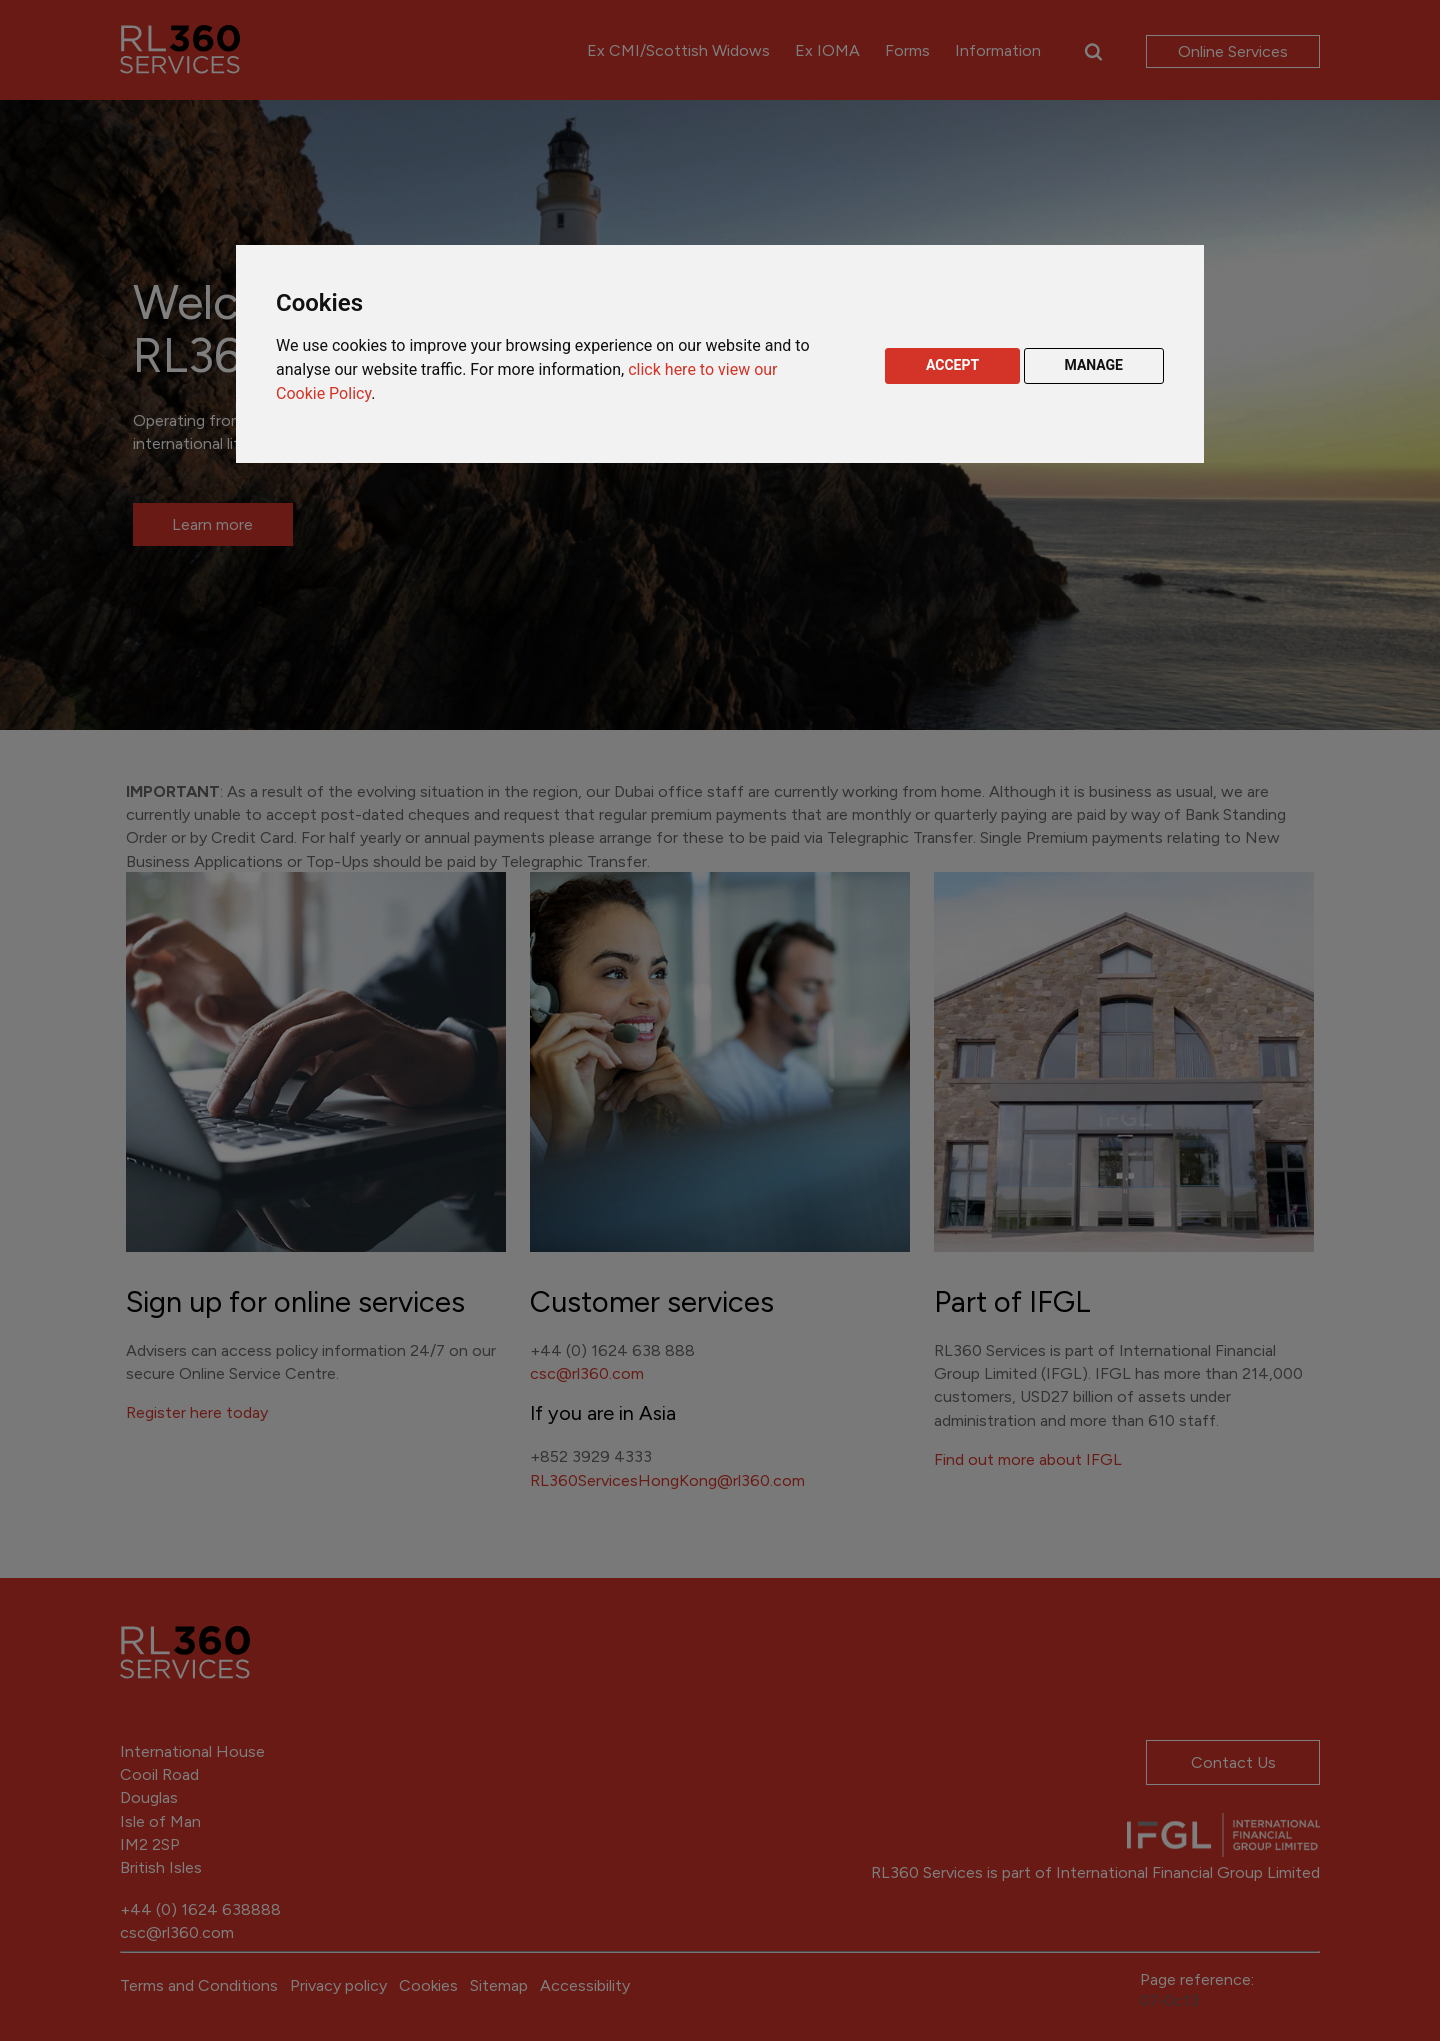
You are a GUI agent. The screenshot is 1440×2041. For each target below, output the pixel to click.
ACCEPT (952, 365)
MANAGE (1094, 365)
